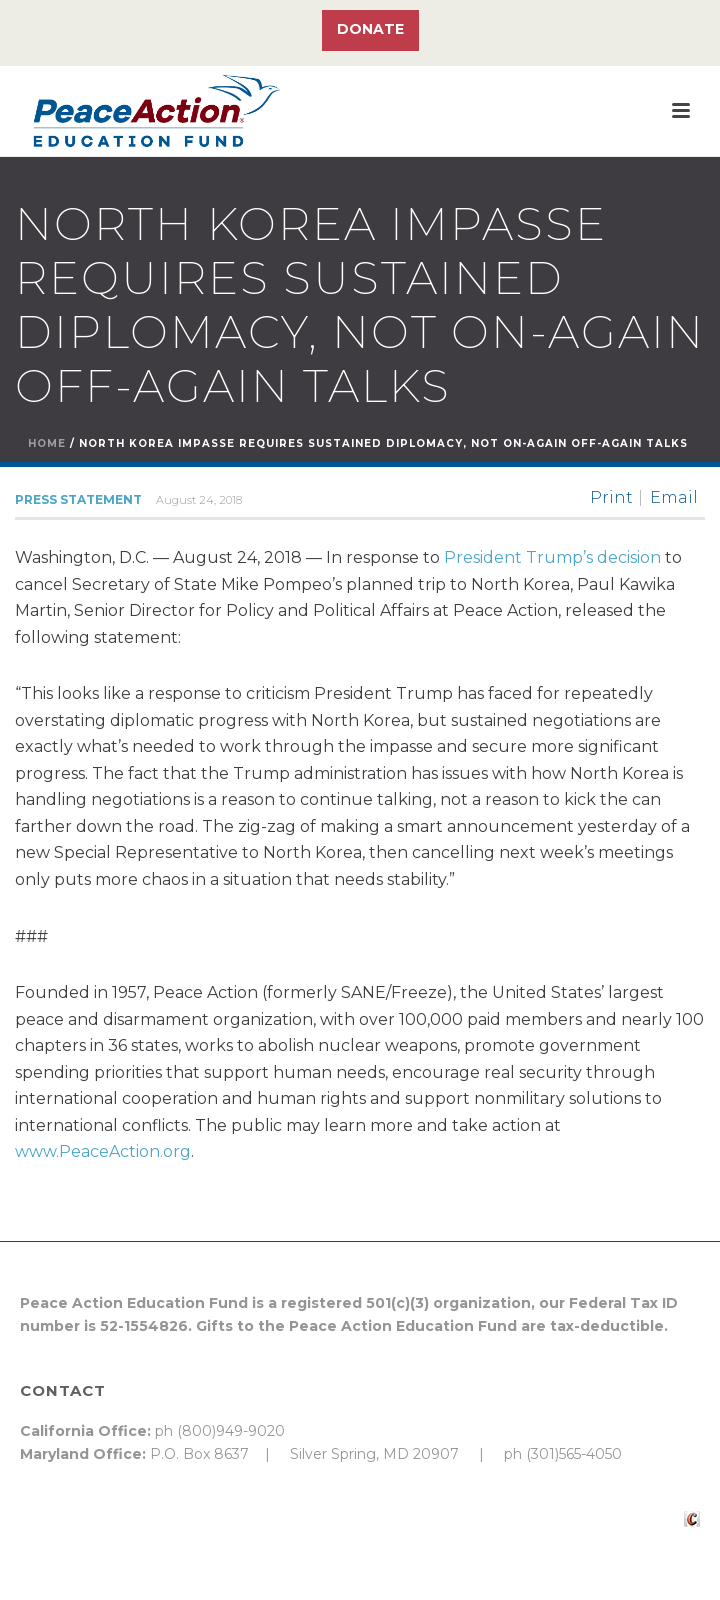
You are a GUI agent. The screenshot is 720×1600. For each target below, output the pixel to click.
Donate (370, 29)
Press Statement (78, 499)
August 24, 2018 (199, 500)
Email (674, 498)
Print (611, 498)
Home (47, 443)
